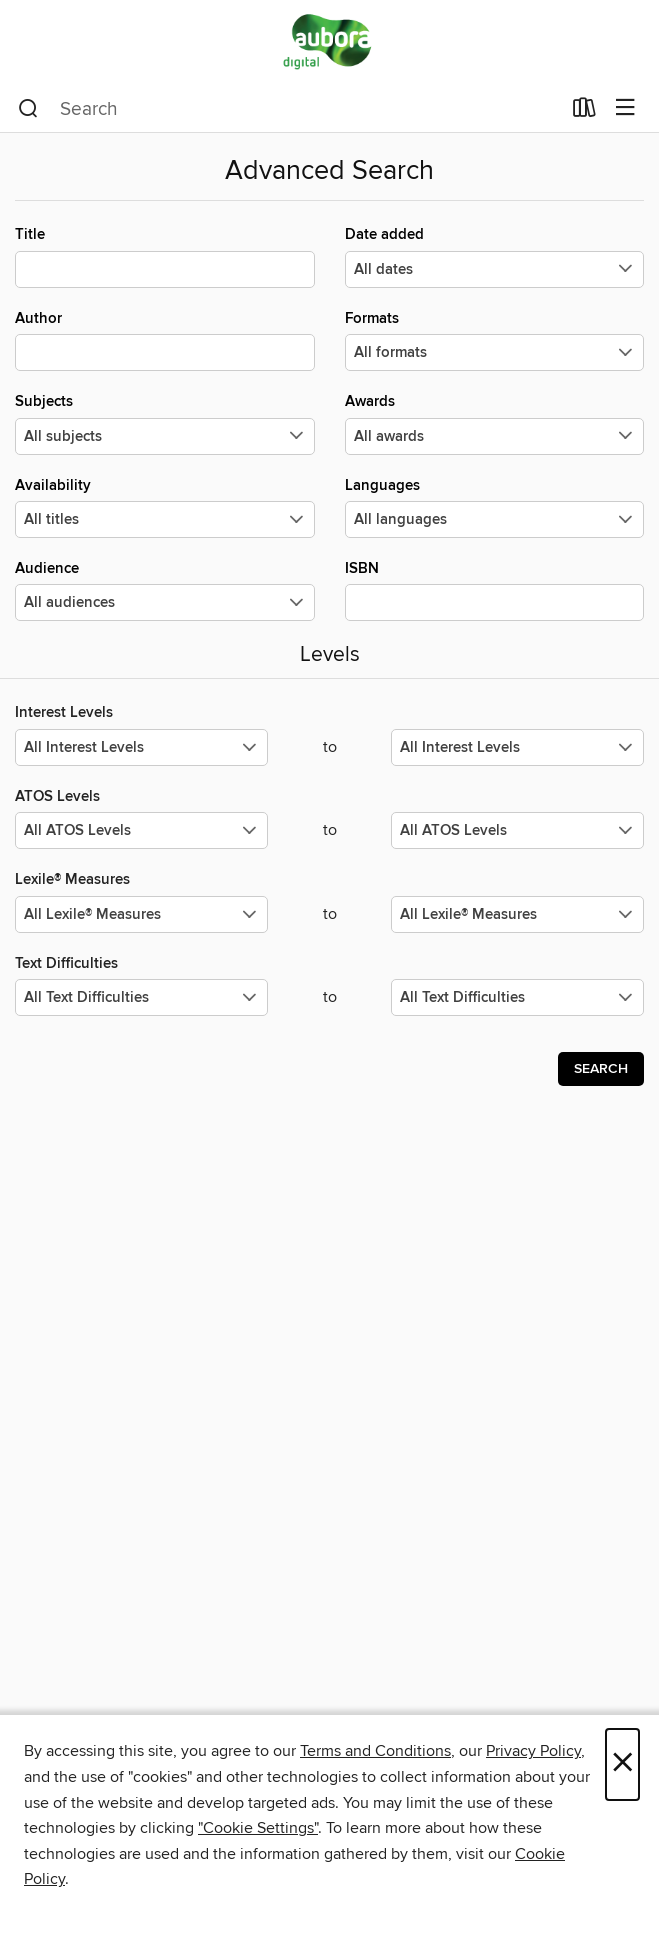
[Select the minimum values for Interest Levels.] (141, 747)
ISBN (495, 590)
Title (165, 256)
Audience (165, 590)
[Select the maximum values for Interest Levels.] (517, 747)
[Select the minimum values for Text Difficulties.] (141, 997)
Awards (495, 423)
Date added (495, 256)
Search (601, 1069)
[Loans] (584, 112)
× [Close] (622, 1764)
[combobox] (289, 109)
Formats (495, 340)
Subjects (165, 423)
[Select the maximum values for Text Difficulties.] (517, 997)
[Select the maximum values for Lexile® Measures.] (517, 914)
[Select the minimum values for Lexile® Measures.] (141, 914)
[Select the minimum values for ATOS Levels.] (141, 830)
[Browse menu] (625, 108)
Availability (165, 507)
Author (165, 340)
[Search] (28, 109)
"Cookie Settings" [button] (258, 1828)
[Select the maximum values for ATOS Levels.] (517, 830)
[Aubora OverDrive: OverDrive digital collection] (329, 42)
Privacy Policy (533, 1751)
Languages (495, 507)
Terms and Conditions (375, 1751)
